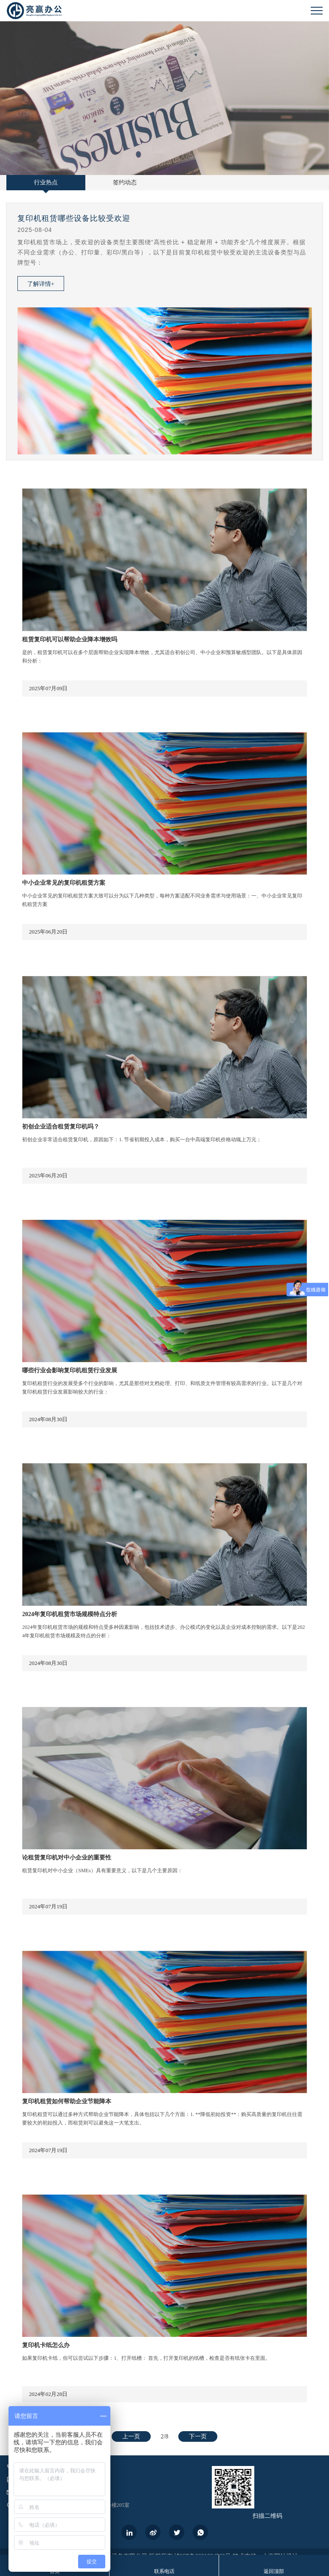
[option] (164, 332)
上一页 (131, 2436)
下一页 (198, 2436)
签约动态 (125, 182)
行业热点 (46, 182)
